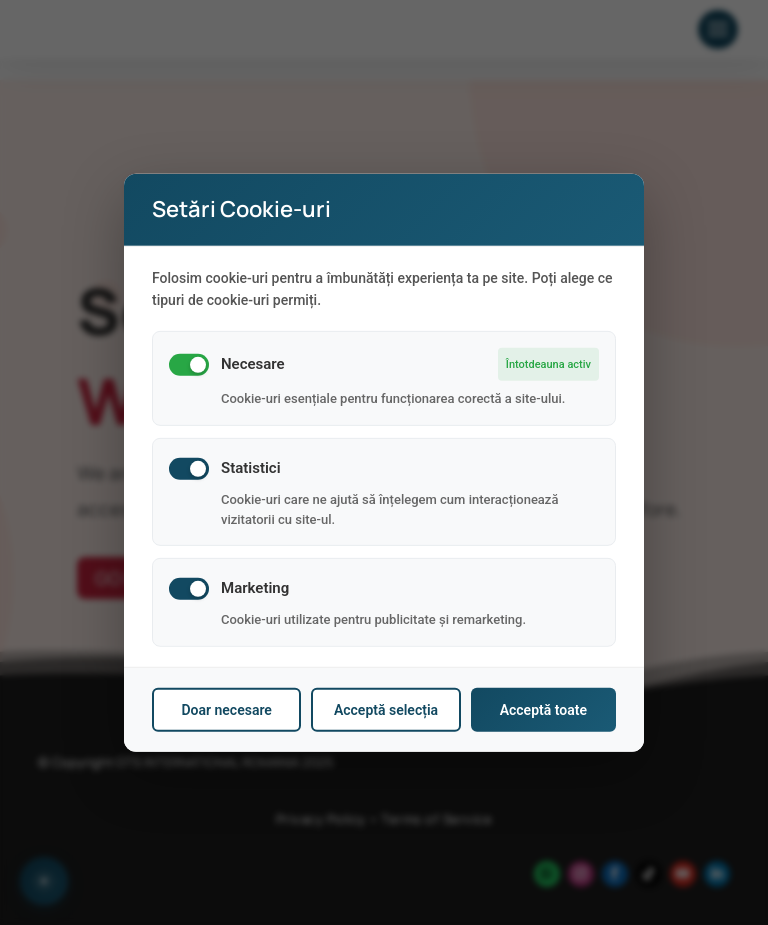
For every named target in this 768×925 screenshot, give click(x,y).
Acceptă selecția (386, 710)
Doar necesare (226, 710)
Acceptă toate (543, 710)
